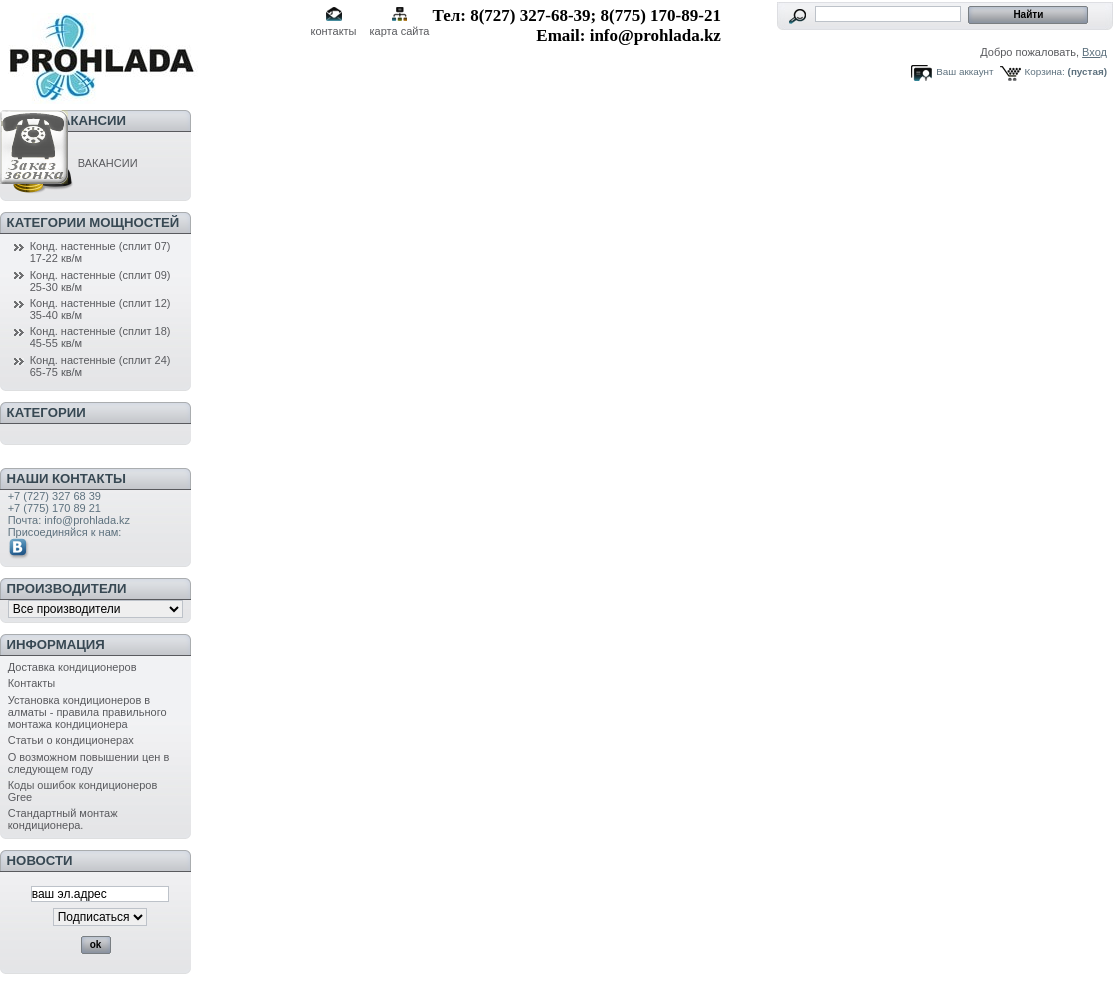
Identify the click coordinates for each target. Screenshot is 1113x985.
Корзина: (1045, 71)
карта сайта (400, 31)
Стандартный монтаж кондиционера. (63, 819)
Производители (67, 588)
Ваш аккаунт (964, 71)
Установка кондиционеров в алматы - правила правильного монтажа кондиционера (87, 712)
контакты (333, 31)
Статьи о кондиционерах (71, 740)
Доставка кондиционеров (72, 667)
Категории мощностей (93, 222)
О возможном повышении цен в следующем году (89, 763)
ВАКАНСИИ (73, 163)
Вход (1094, 52)
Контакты (32, 683)
